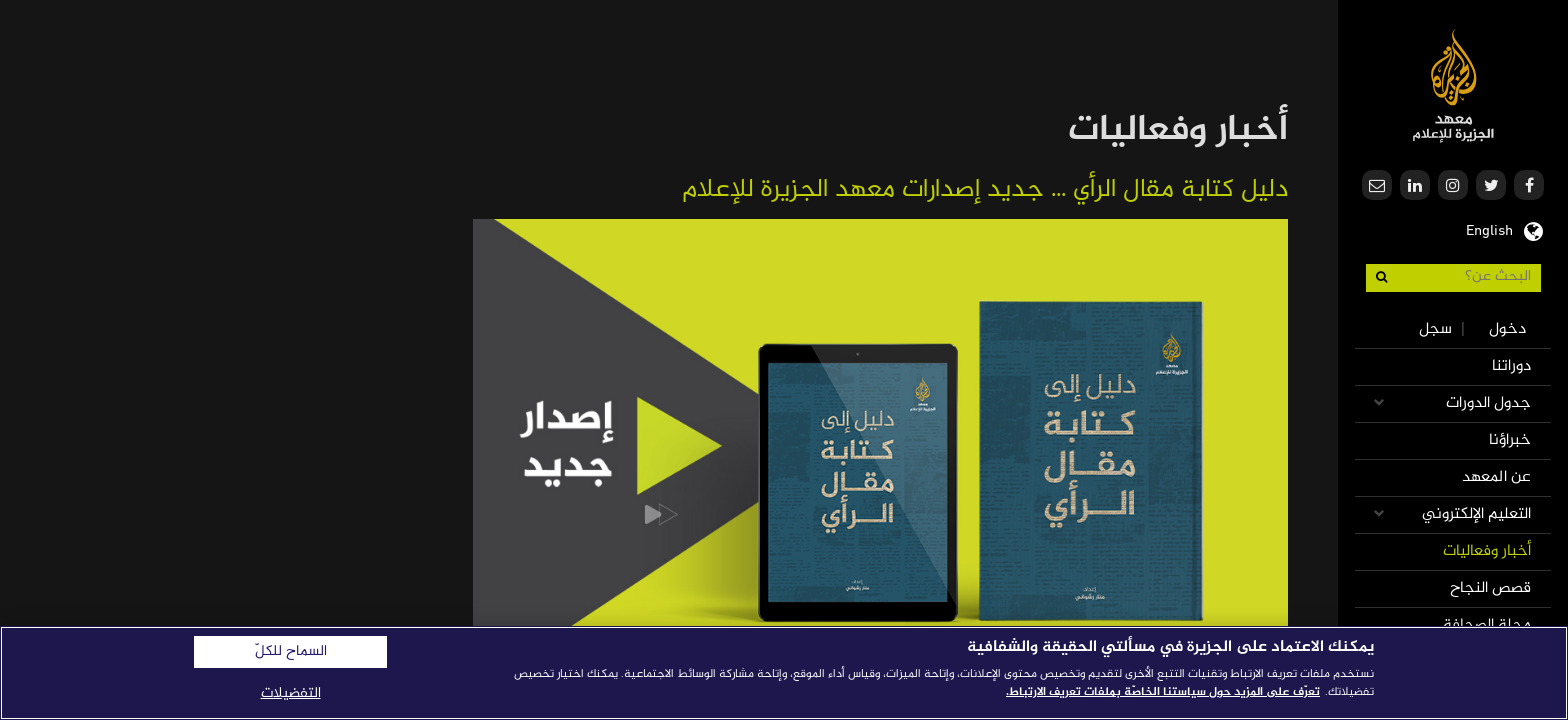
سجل (1435, 329)
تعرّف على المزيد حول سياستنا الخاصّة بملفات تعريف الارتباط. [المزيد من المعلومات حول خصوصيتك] (1163, 692)
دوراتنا (1511, 366)
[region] (784, 673)
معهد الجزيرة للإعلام (1453, 85)
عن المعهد (1496, 477)
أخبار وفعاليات (1487, 551)
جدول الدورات (1488, 403)
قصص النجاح (1490, 588)
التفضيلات (291, 693)
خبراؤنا (1510, 440)
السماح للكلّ (291, 652)
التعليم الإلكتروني (1476, 514)
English (1489, 229)
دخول (1507, 329)
